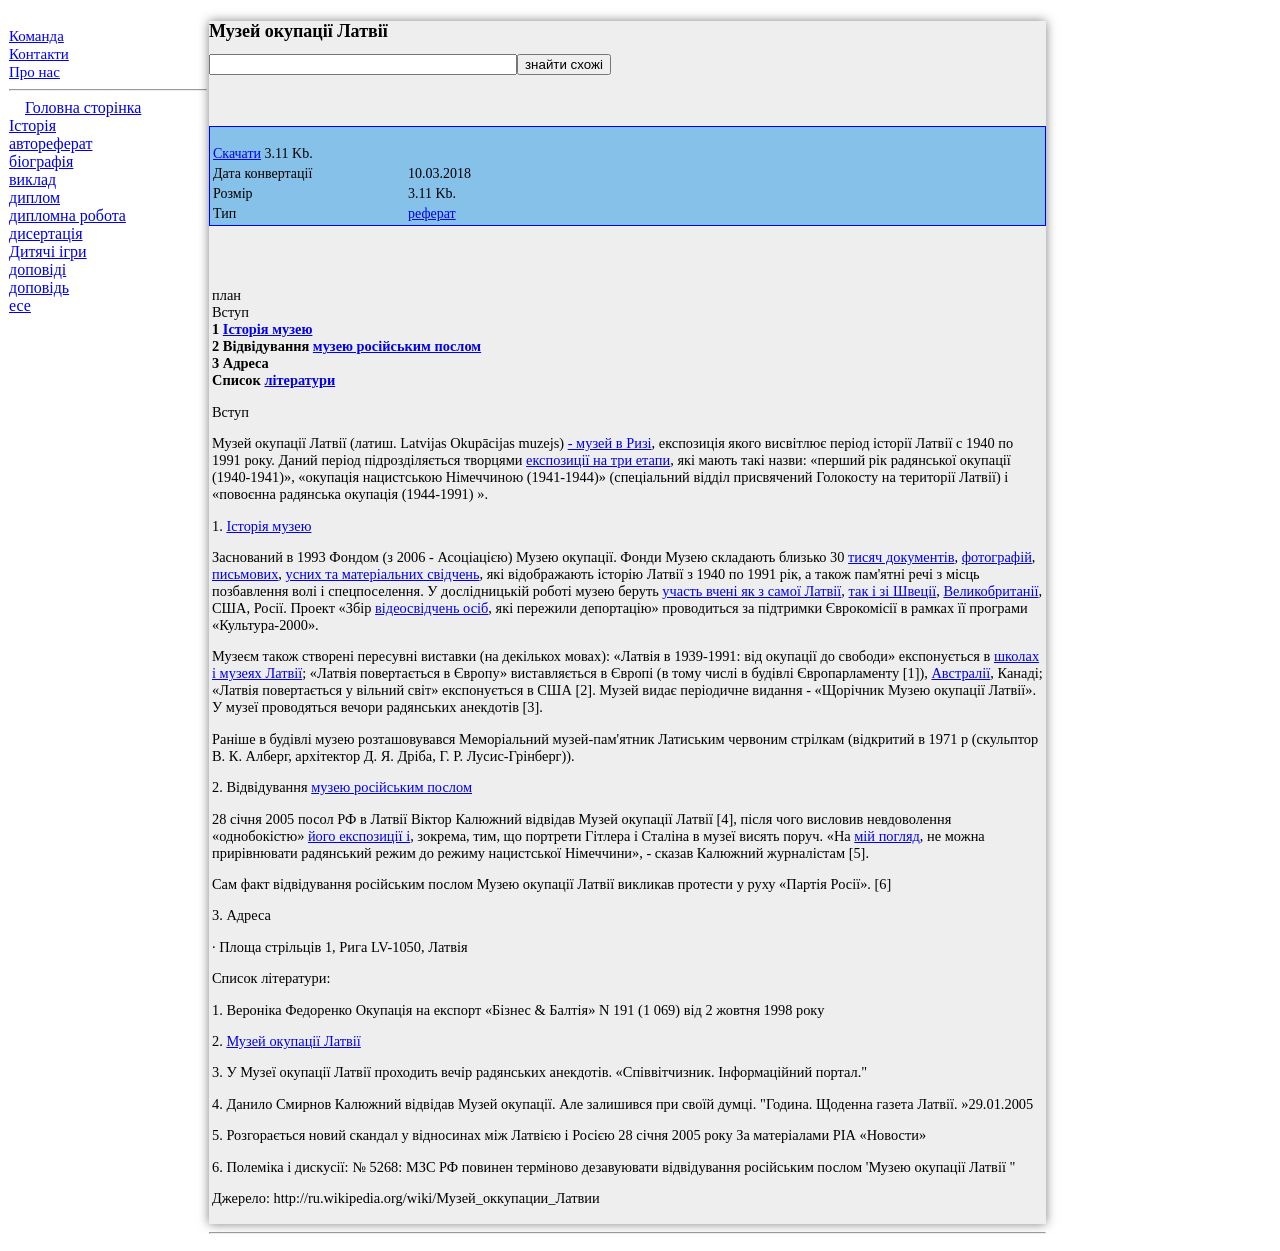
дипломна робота (67, 215)
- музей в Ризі (610, 443)
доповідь (39, 287)
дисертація (46, 233)
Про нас (34, 72)
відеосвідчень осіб (431, 608)
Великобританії (990, 591)
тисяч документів (901, 557)
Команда (36, 36)
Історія (32, 125)
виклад (32, 179)
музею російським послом (397, 346)
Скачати (237, 153)
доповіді (37, 269)
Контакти (39, 54)
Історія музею (268, 329)
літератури (299, 380)
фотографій (997, 557)
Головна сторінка (83, 107)
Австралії (960, 673)
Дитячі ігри (48, 251)
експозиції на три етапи (598, 460)
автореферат (50, 143)
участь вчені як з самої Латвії (751, 591)
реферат (432, 213)
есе (20, 305)
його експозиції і (359, 836)
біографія (41, 161)
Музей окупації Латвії (293, 1041)
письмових (245, 574)
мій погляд (887, 836)
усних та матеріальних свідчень (383, 574)
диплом (34, 197)
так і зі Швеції (893, 591)
